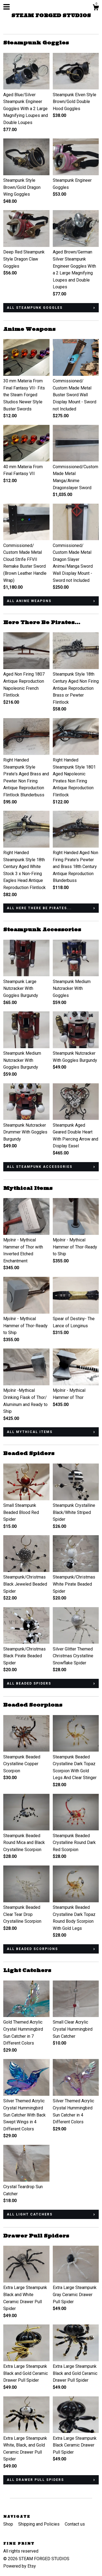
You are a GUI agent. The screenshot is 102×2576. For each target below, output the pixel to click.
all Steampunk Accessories (39, 1167)
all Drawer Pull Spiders (35, 2480)
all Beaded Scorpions (32, 1949)
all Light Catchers (29, 2214)
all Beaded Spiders (29, 1683)
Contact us (75, 2524)
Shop (8, 2524)
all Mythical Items (29, 1432)
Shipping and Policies (39, 2524)
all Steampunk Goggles (35, 308)
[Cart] (96, 8)
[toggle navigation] (6, 7)
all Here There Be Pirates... (39, 908)
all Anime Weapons (29, 601)
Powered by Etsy (19, 2566)
